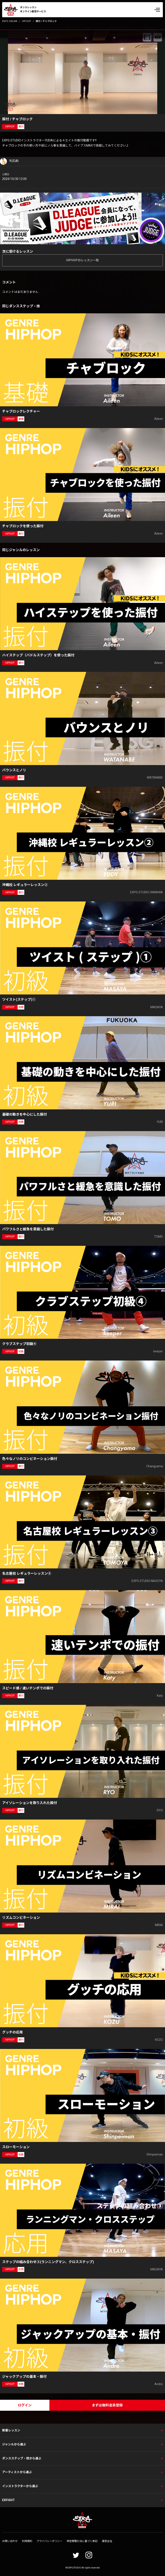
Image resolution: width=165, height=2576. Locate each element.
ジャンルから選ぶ (14, 2444)
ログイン (25, 2405)
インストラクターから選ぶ (20, 2486)
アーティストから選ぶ (17, 2472)
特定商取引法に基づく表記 (82, 2541)
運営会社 (107, 2541)
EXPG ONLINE (9, 21)
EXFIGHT (8, 2500)
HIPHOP (26, 21)
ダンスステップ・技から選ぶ (21, 2458)
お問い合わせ (10, 2541)
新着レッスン (11, 2430)
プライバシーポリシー (49, 2541)
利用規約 (27, 2541)
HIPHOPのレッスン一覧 (82, 260)
